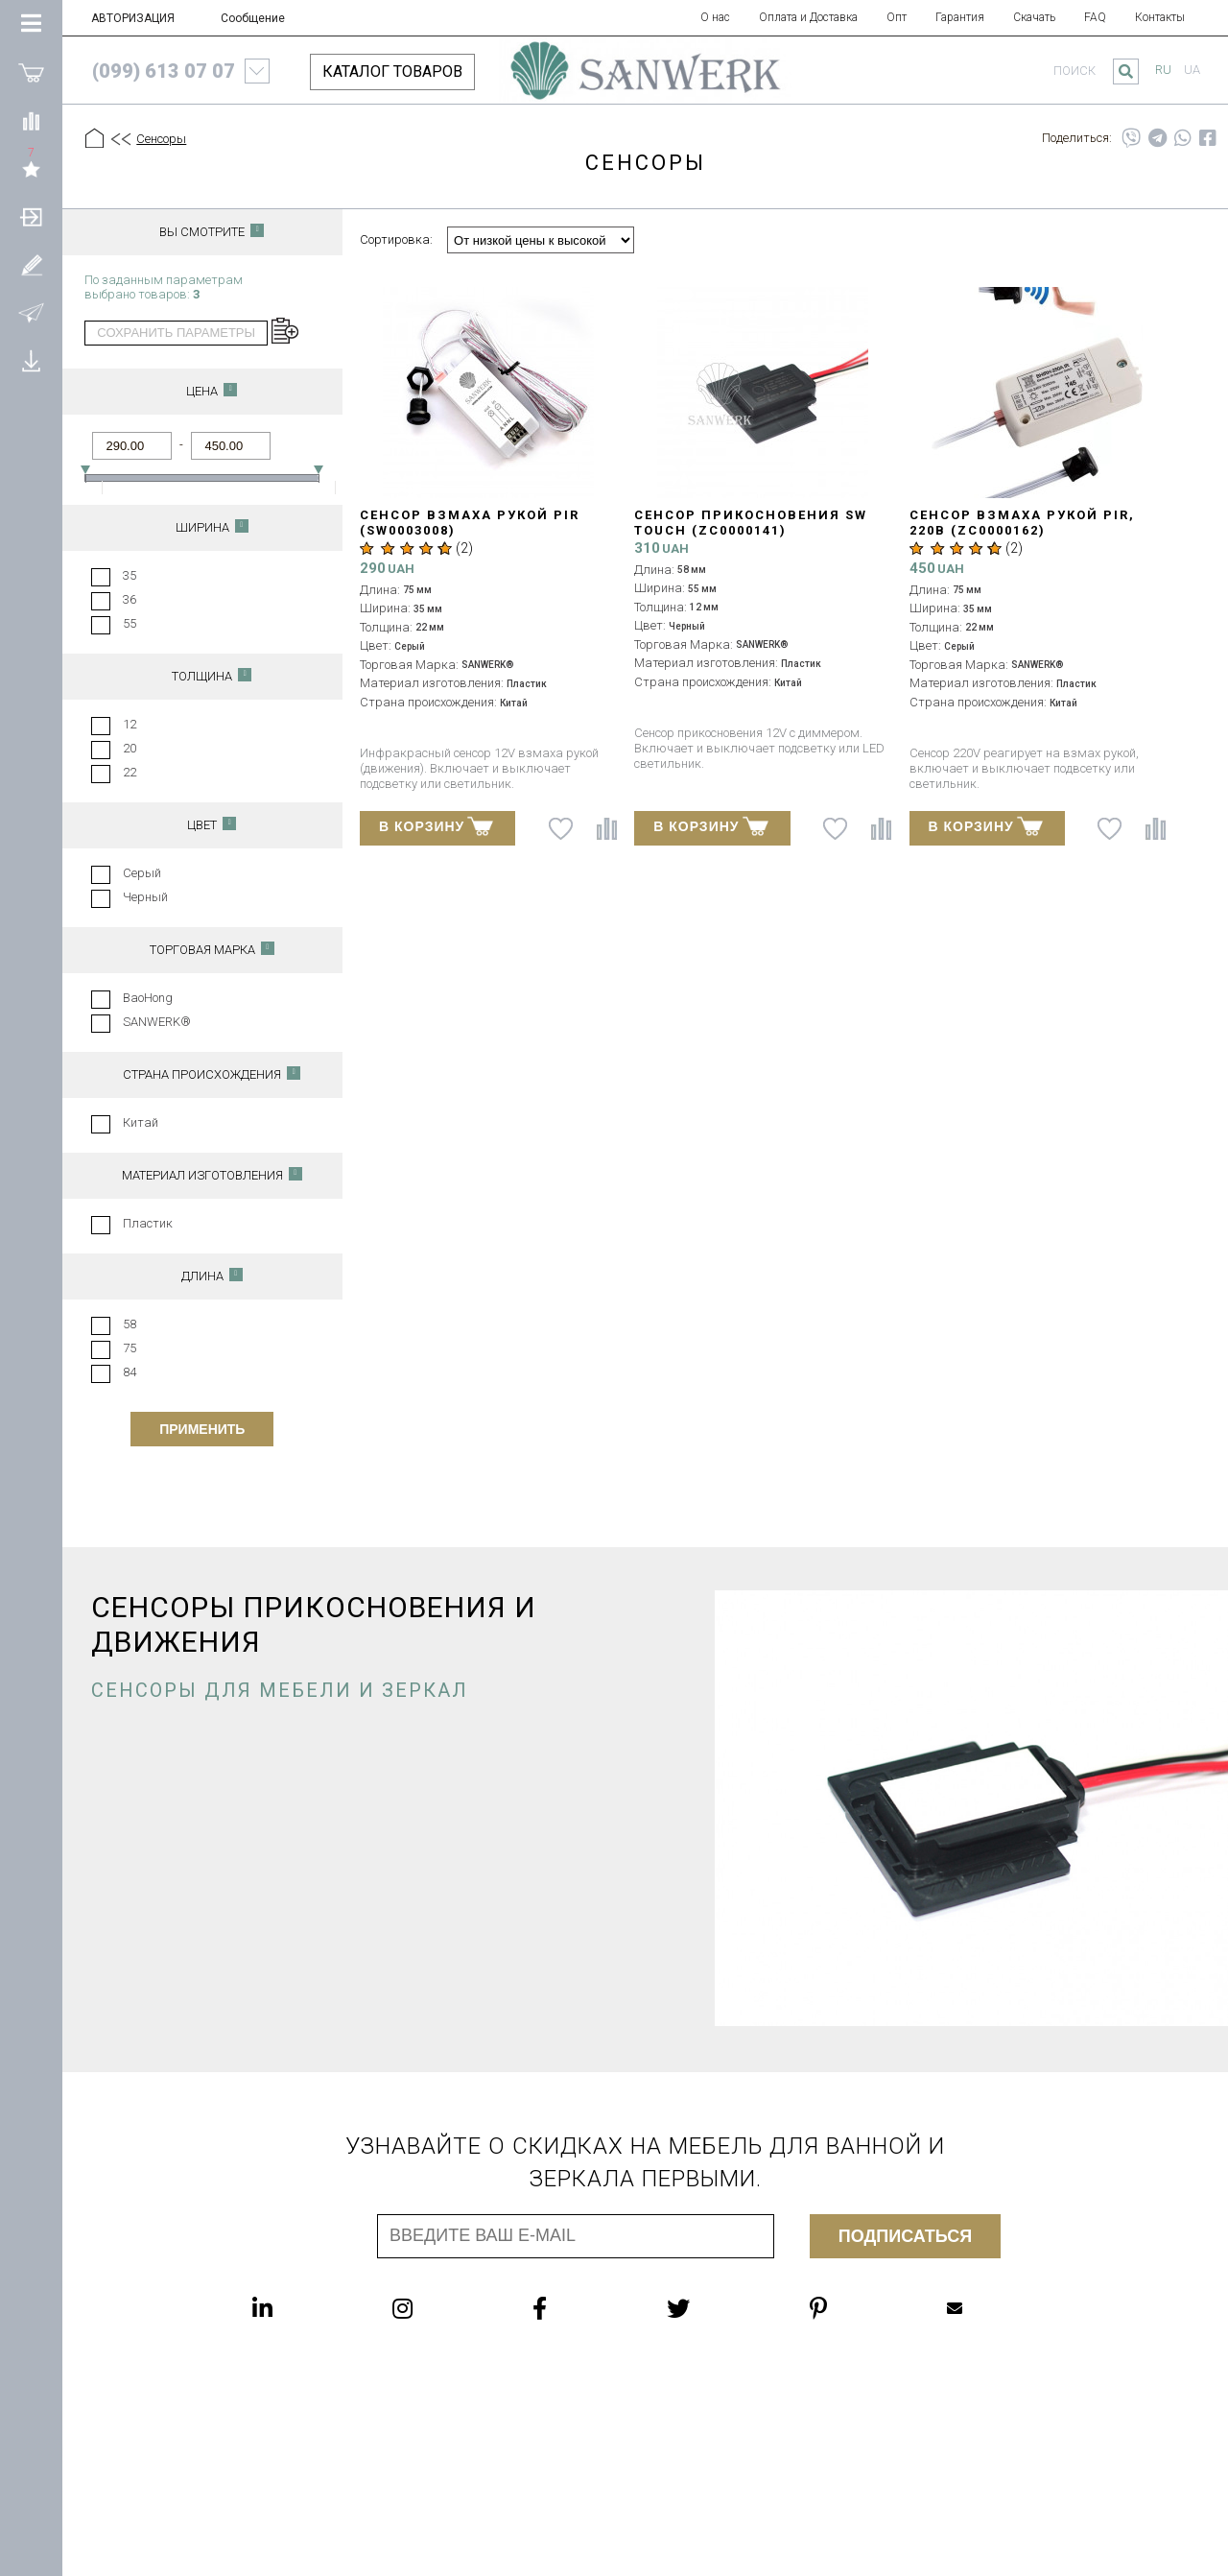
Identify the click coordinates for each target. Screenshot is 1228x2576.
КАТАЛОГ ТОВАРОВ (392, 71)
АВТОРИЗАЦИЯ (133, 18)
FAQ (1095, 17)
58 (129, 1324)
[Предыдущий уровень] (119, 140)
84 (129, 1372)
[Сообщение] (31, 312)
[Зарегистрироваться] (31, 264)
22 (129, 772)
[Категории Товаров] (31, 24)
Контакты (1160, 17)
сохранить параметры (176, 332)
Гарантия (959, 17)
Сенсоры (161, 138)
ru (1163, 69)
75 (129, 1348)
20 (129, 748)
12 (129, 724)
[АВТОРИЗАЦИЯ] (31, 216)
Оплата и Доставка (808, 17)
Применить (202, 1429)
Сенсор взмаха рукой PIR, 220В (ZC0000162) (1022, 522)
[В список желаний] (561, 829)
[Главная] (94, 139)
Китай (140, 1122)
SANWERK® (157, 1021)
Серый (142, 873)
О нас (715, 17)
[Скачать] (31, 360)
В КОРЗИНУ (436, 825)
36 (129, 599)
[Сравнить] (31, 120)
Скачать (1034, 17)
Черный (145, 897)
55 (129, 623)
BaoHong (148, 997)
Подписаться (905, 2236)
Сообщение (253, 18)
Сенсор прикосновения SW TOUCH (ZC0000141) (750, 522)
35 (129, 575)
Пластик (148, 1223)
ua (1192, 69)
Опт (896, 17)
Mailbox (954, 2308)
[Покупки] (31, 72)
